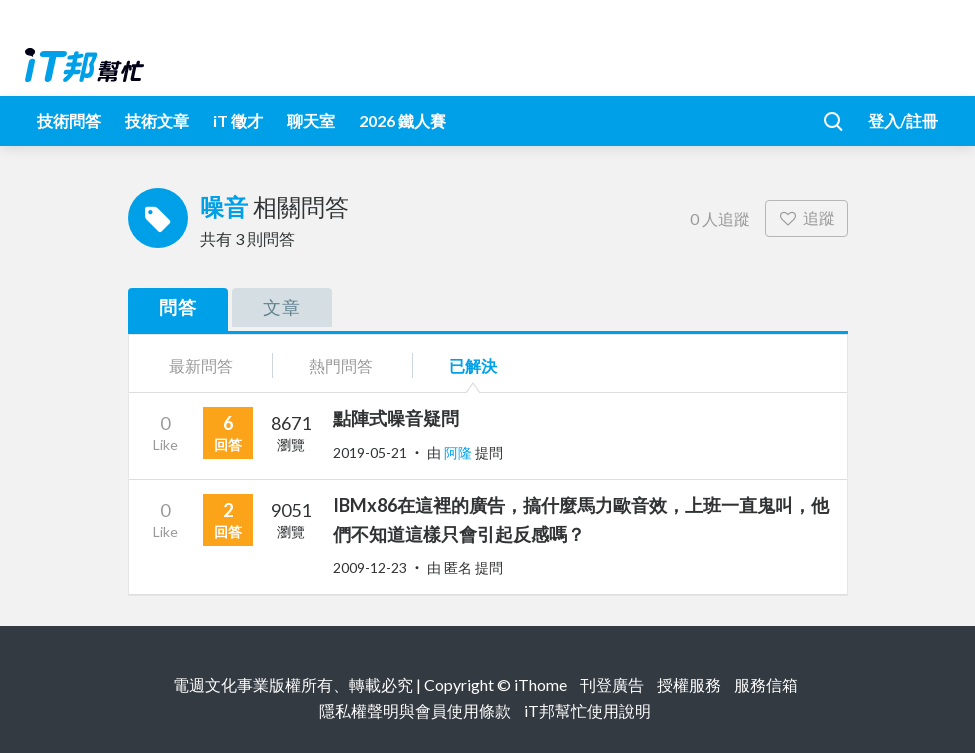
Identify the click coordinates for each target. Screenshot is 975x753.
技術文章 (157, 120)
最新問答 (201, 365)
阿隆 (459, 452)
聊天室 (311, 120)
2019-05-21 (370, 452)
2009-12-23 (370, 567)
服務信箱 (766, 684)
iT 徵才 (238, 120)
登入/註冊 (903, 120)
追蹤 (806, 217)
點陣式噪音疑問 (396, 418)
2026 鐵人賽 (402, 120)
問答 (178, 307)
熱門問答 (341, 365)
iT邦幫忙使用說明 (587, 710)
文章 (282, 307)
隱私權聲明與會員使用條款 (415, 710)
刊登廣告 (612, 684)
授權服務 (689, 684)
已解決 (473, 365)
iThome (540, 684)
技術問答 (69, 120)
